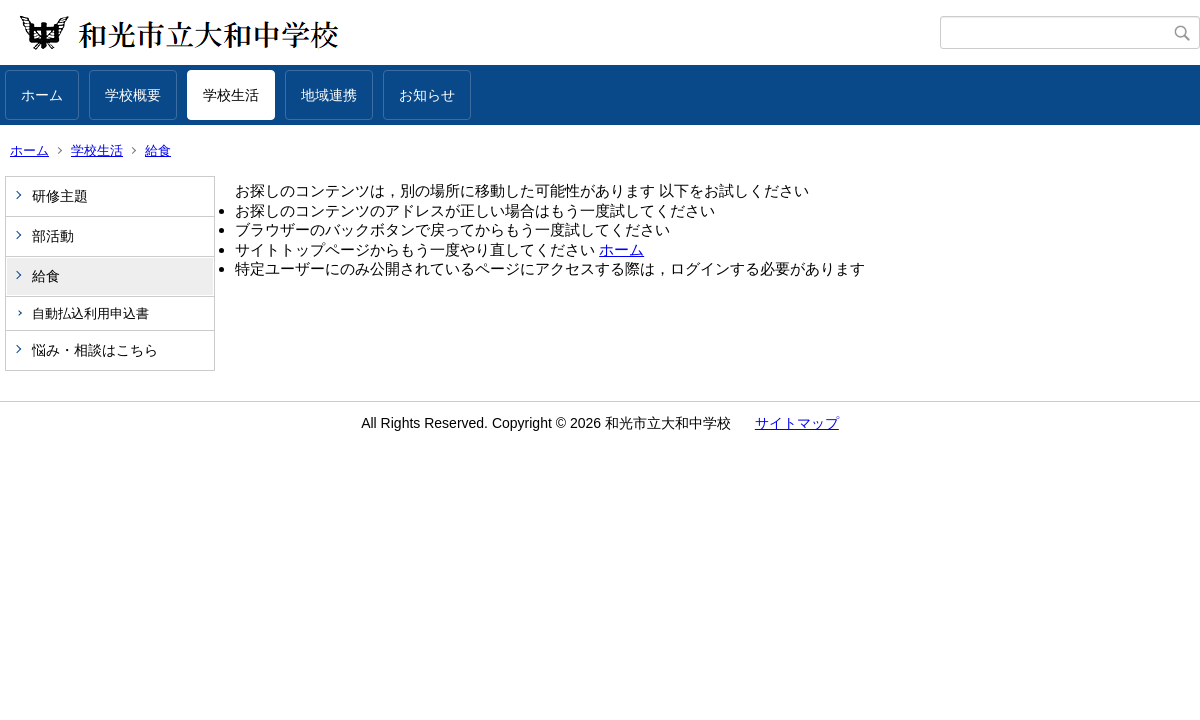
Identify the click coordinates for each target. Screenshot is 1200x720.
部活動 (53, 236)
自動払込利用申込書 (90, 313)
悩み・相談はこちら (95, 350)
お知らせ (427, 95)
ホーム (42, 95)
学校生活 (231, 95)
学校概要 (133, 95)
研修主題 (60, 196)
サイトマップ (797, 423)
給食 (158, 150)
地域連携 (329, 95)
